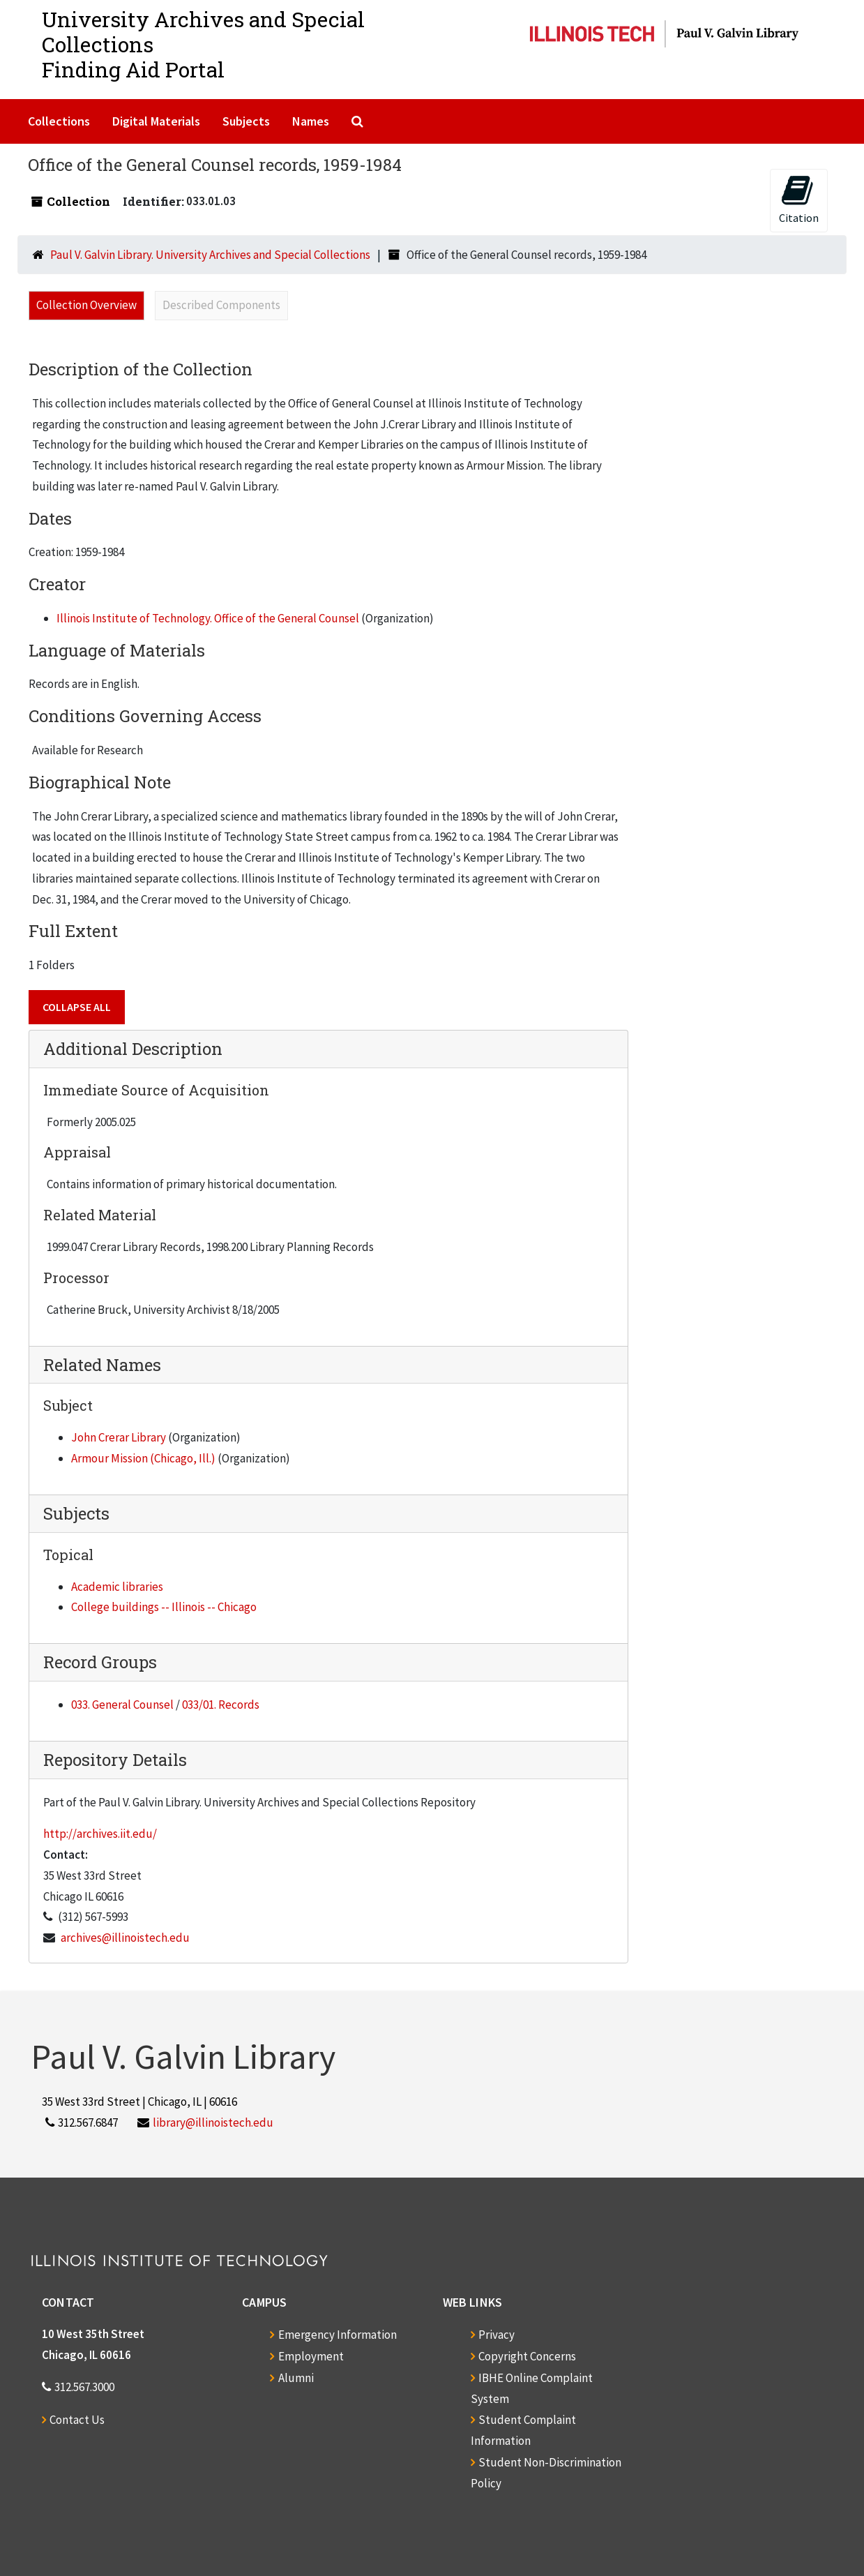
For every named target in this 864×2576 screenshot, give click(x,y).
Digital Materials (156, 121)
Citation (799, 199)
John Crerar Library (118, 1437)
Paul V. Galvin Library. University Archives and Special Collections (210, 254)
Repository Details (115, 1759)
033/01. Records (220, 1704)
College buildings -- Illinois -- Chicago (164, 1607)
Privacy (496, 2334)
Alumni (296, 2378)
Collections (59, 121)
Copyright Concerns (527, 2356)
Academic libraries (117, 1586)
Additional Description (132, 1049)
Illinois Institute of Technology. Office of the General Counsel (207, 618)
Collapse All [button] (77, 1007)
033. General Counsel (122, 1704)
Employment (311, 2356)
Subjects (246, 121)
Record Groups (100, 1662)
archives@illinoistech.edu (125, 1937)
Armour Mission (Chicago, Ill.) (143, 1458)
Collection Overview (86, 305)
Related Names (102, 1365)
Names (310, 121)
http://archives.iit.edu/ (100, 1833)
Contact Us (77, 2419)
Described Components (221, 305)
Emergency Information (337, 2334)
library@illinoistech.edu (213, 2122)
